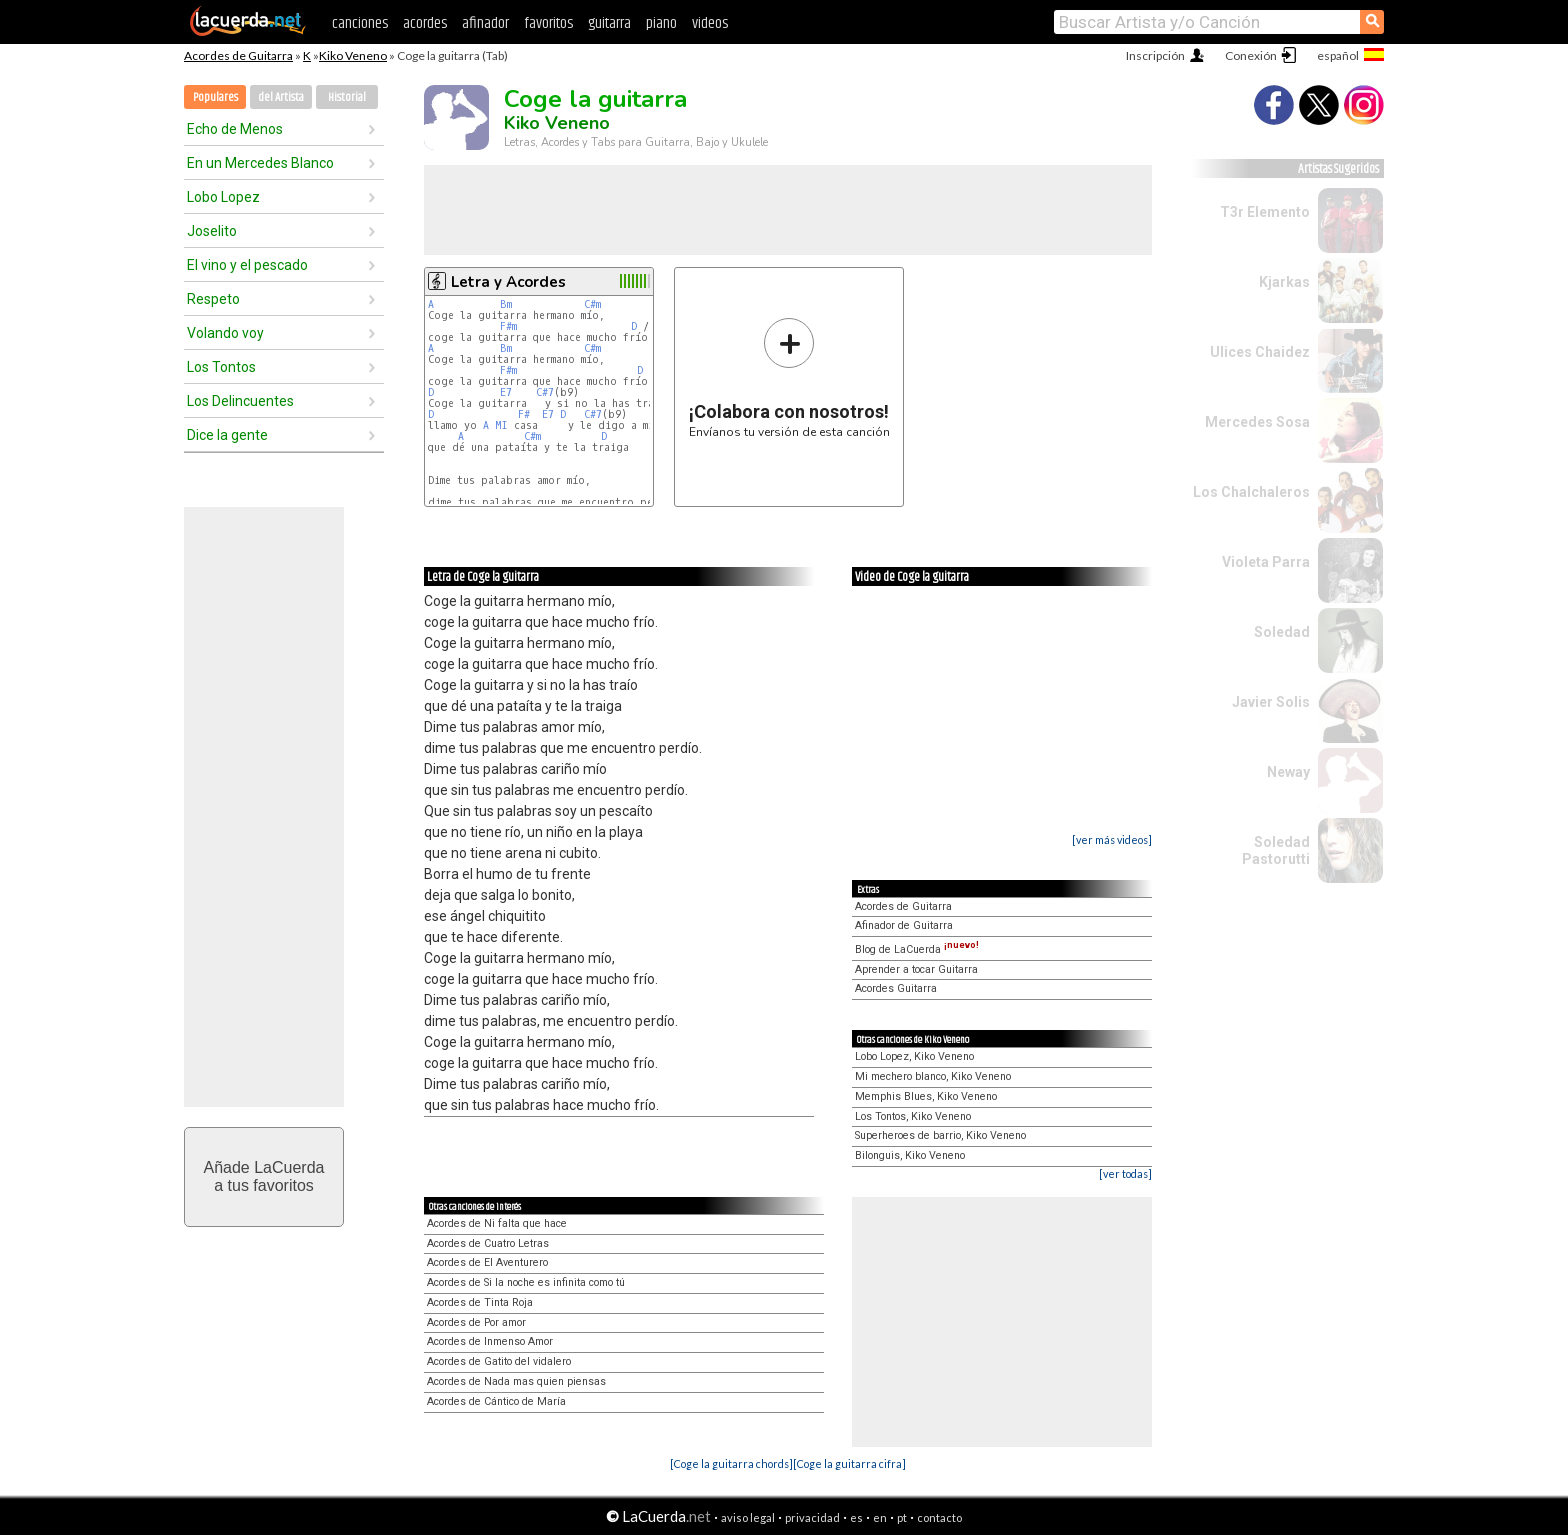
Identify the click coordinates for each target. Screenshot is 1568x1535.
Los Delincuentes (240, 401)
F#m (508, 326)
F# (524, 414)
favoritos (548, 23)
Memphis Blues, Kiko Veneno (926, 1096)
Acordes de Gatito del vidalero (499, 1361)
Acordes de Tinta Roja (480, 1302)
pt (902, 1517)
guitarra (609, 23)
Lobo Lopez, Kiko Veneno (914, 1056)
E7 (506, 392)
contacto (939, 1517)
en (880, 1517)
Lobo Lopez (223, 197)
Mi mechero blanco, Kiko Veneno (933, 1076)
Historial (347, 97)
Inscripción (1155, 55)
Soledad (1282, 632)
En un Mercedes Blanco (260, 163)
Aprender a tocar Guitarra (916, 969)
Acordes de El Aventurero (487, 1262)
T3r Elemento (1265, 212)
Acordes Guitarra (896, 988)
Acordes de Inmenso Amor (490, 1341)
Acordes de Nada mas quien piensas (516, 1381)
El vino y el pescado (247, 265)
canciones (360, 23)
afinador (485, 23)
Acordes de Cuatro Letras (488, 1243)
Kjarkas (1284, 282)
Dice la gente (227, 435)
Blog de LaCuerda (917, 949)
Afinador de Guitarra (904, 925)
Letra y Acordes (508, 282)
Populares (215, 97)
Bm (506, 304)
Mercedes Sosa (1257, 422)
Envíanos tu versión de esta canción (789, 377)
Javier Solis (1271, 702)
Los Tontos (221, 367)
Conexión (1251, 55)
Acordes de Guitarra (238, 55)
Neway (1288, 772)
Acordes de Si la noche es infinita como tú (526, 1282)
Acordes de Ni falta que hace (497, 1223)
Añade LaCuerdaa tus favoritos (264, 1176)
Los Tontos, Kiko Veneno (913, 1116)
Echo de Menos (235, 129)
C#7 (545, 392)
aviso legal (748, 1517)
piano (661, 23)
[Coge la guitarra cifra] (849, 1463)
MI (501, 425)
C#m (592, 304)
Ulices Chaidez (1260, 352)
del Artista (281, 97)
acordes (425, 23)
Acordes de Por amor (476, 1322)
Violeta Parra (1266, 562)
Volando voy (225, 333)
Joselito (212, 231)
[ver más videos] (1112, 839)
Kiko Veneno (353, 55)
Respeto (213, 299)
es (856, 1517)
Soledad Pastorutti (1276, 850)
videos (710, 23)
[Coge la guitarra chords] (731, 1463)
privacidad (812, 1517)
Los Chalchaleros (1251, 492)
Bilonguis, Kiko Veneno (910, 1155)
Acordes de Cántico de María (496, 1401)
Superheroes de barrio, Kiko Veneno (940, 1135)
